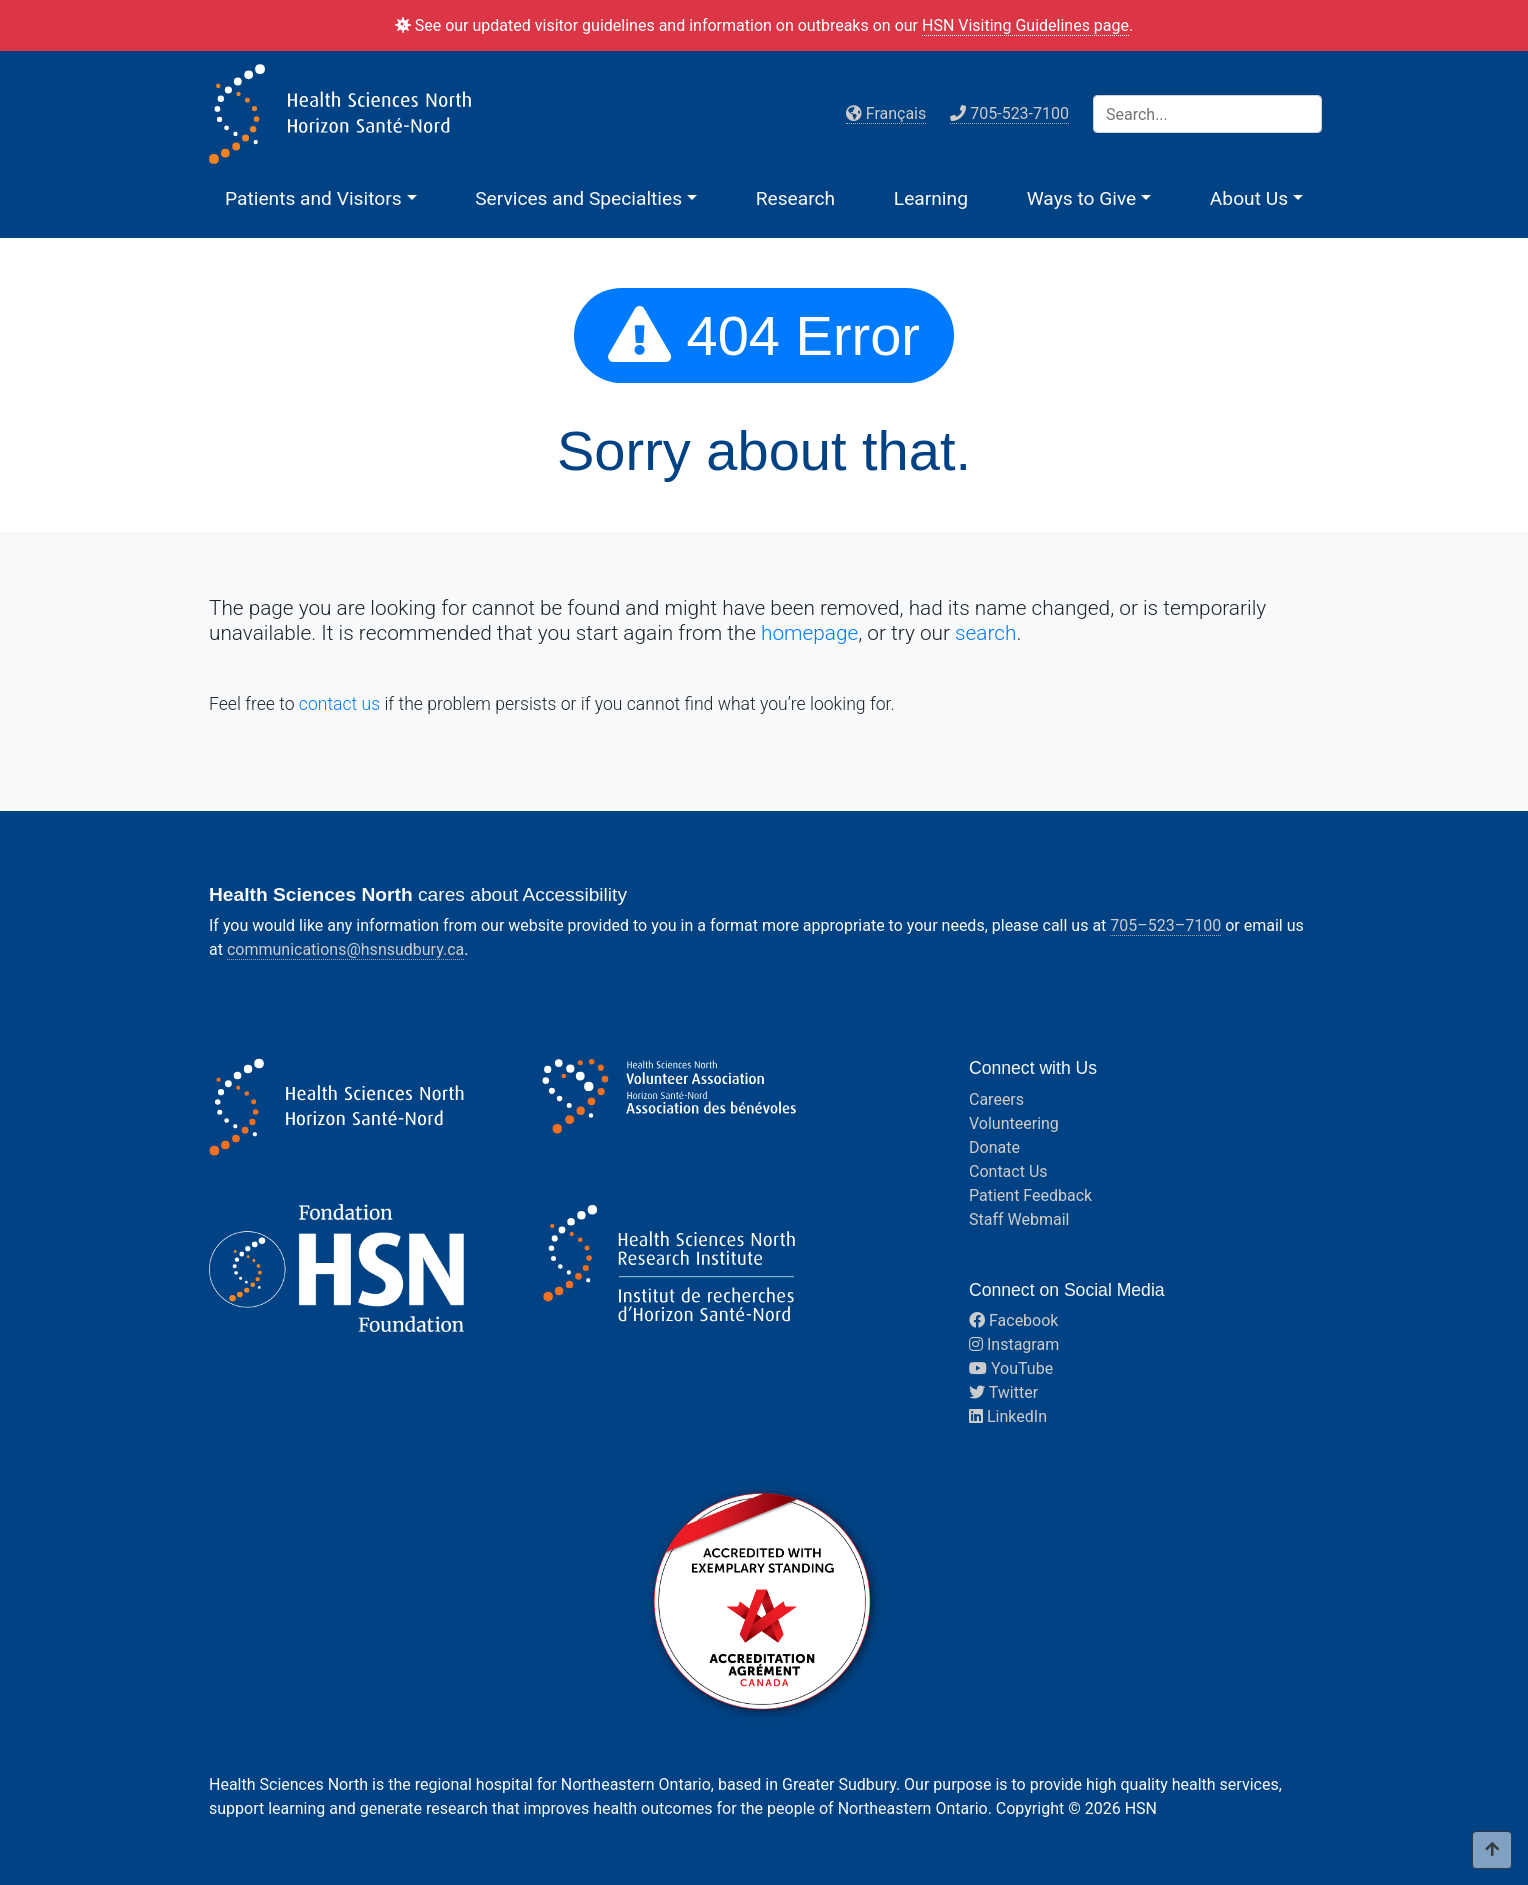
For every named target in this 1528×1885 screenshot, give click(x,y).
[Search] (1207, 114)
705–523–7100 (1165, 925)
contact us (339, 704)
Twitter (1003, 1392)
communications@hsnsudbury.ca (345, 949)
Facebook (1013, 1320)
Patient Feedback (1030, 1195)
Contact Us (1008, 1171)
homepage (809, 633)
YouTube (1011, 1368)
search (985, 633)
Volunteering (1014, 1123)
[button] (321, 198)
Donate (994, 1147)
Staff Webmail (1019, 1219)
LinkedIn (1008, 1416)
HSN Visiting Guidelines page (1025, 25)
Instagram (1014, 1344)
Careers (996, 1099)
